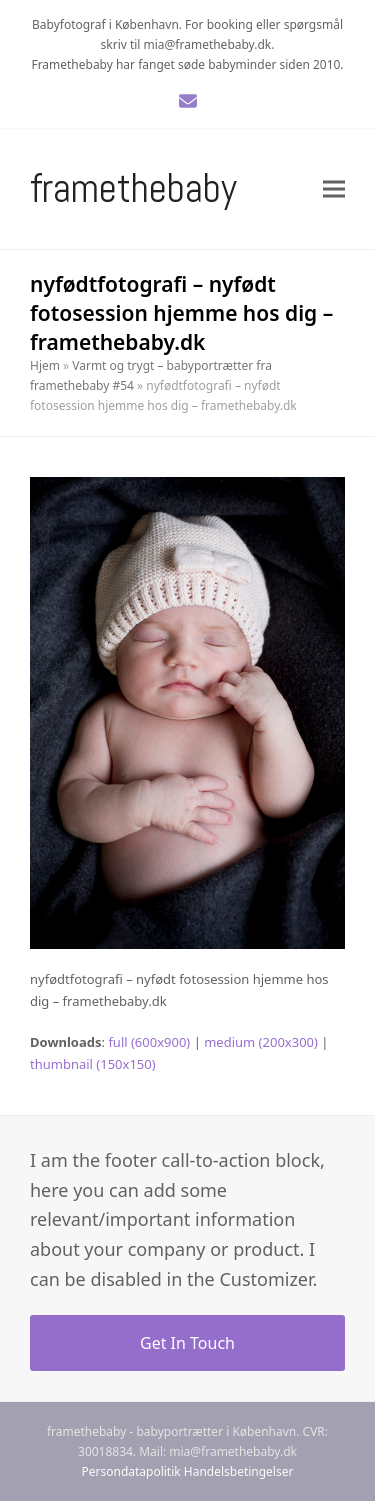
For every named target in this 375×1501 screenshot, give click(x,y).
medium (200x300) (261, 1042)
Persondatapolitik (131, 1471)
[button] (334, 188)
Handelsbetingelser (239, 1471)
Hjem (45, 365)
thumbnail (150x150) (93, 1064)
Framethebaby (133, 188)
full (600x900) (149, 1042)
